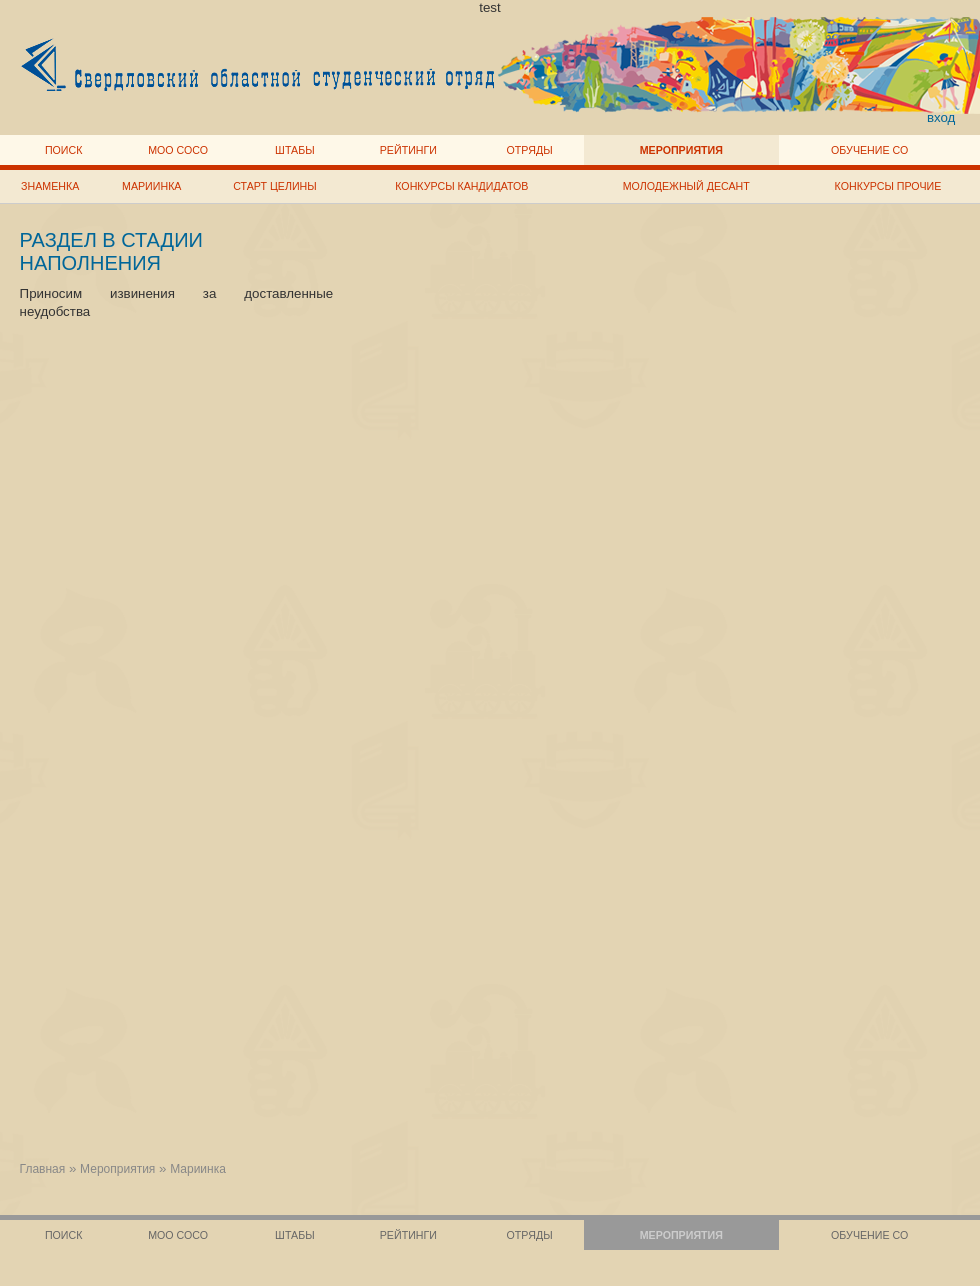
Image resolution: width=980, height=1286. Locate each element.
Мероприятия (681, 150)
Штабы (294, 150)
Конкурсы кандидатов (461, 186)
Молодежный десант (686, 186)
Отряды (530, 150)
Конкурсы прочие (888, 186)
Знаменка (50, 186)
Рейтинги (408, 150)
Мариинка (151, 186)
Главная (43, 1169)
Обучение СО (869, 150)
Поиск (64, 150)
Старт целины (274, 186)
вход (941, 117)
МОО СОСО (178, 150)
